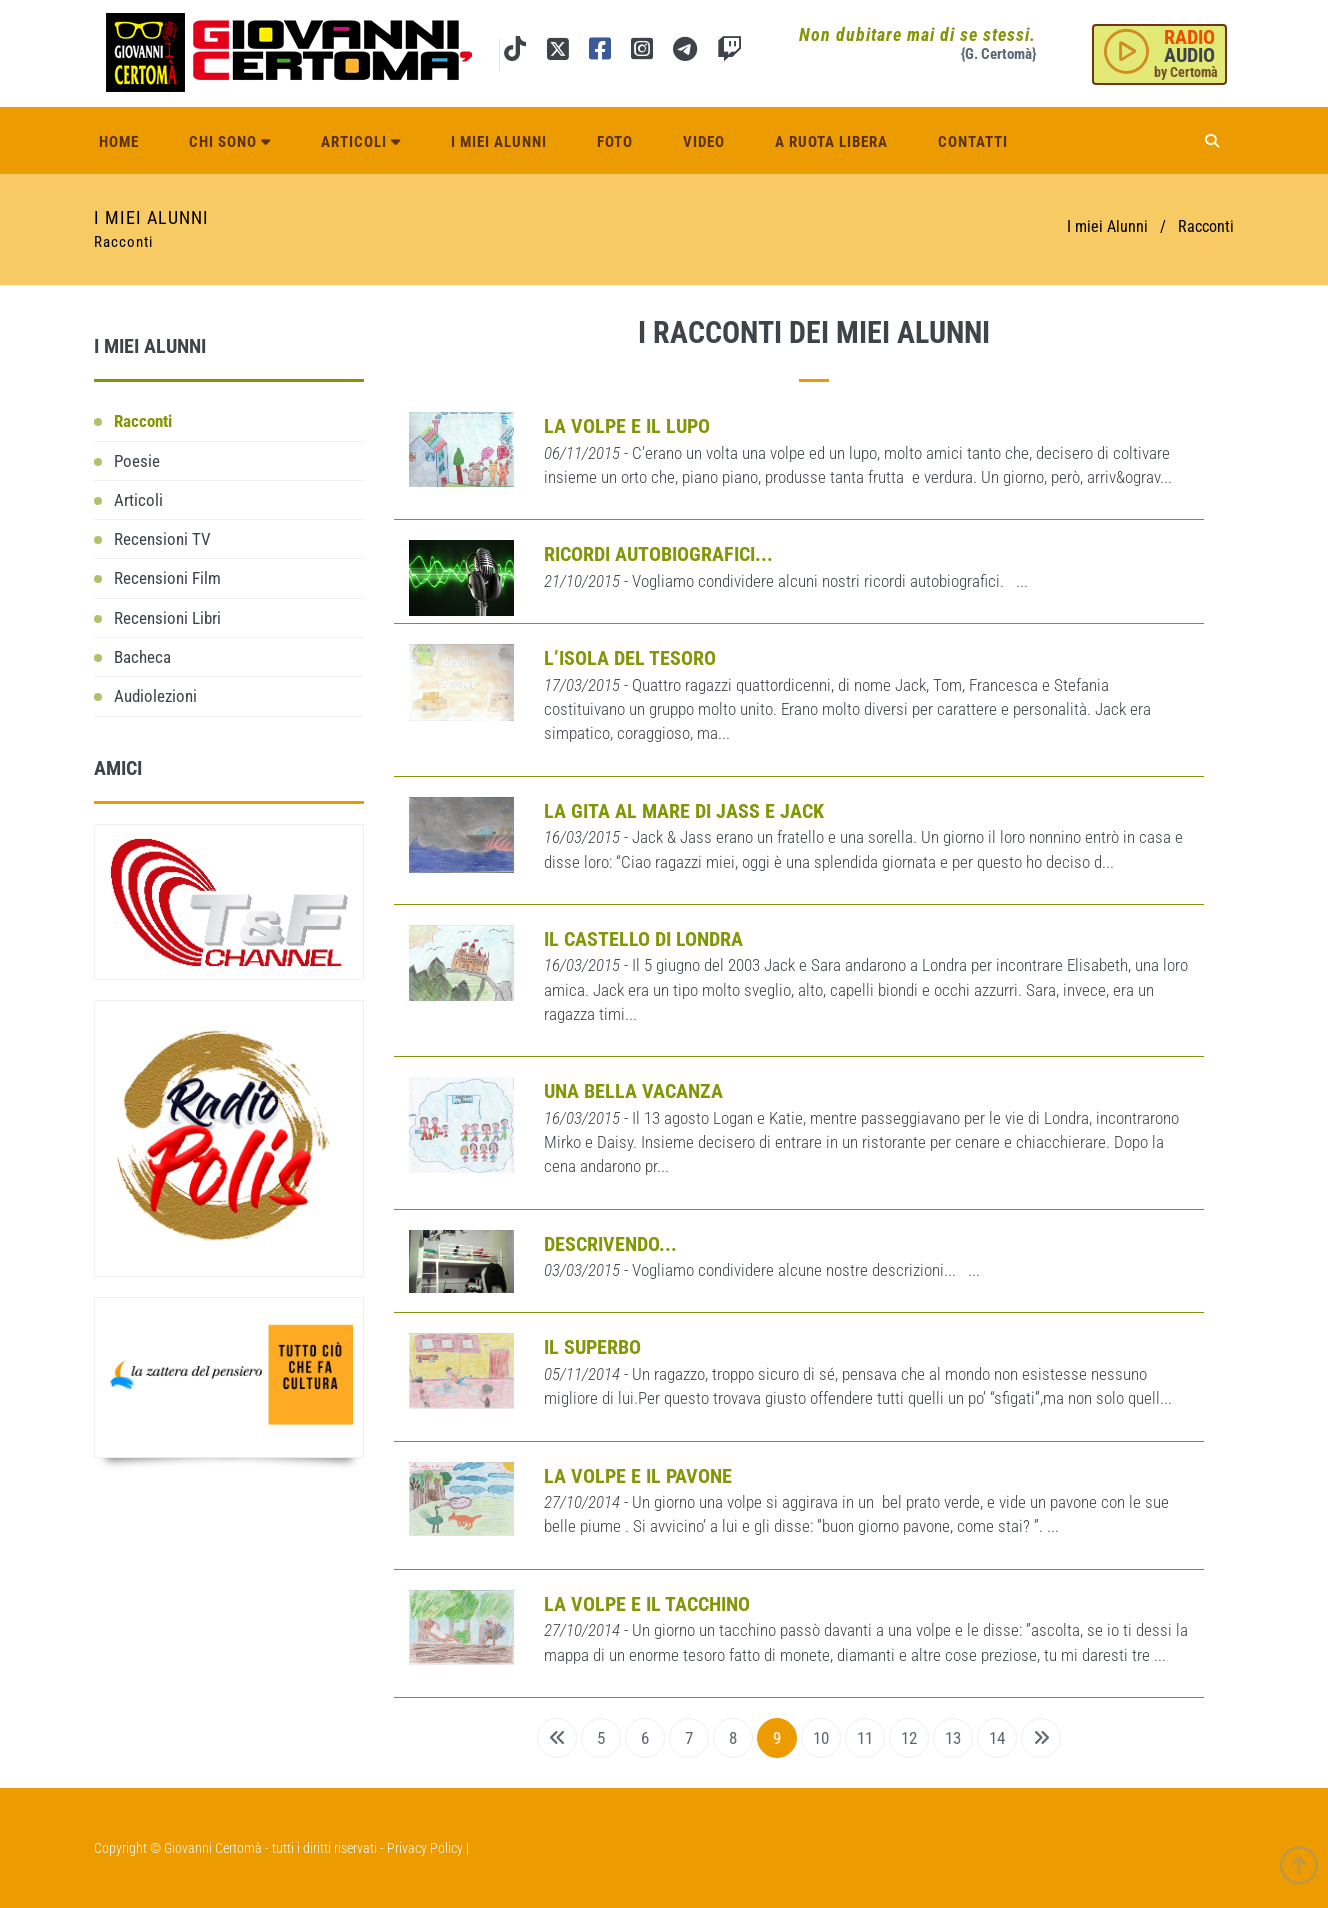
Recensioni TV (162, 539)
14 (997, 1738)
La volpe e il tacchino (647, 1604)
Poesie (137, 461)
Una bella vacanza (633, 1091)
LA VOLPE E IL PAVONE (638, 1476)
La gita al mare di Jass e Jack (684, 811)
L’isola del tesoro (630, 658)
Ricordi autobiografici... (658, 554)
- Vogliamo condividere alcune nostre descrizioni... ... (762, 1270)
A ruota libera (831, 142)
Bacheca (142, 657)
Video (704, 142)
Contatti (973, 142)
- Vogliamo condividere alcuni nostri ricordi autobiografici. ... (786, 581)
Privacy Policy (425, 1848)
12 (909, 1738)
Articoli (361, 142)
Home (119, 142)
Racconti (143, 421)
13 (953, 1738)
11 (865, 1738)
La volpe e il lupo (627, 426)
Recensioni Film (167, 578)
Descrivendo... (610, 1244)
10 (821, 1738)
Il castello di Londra (643, 939)
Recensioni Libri (167, 618)
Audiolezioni (155, 696)
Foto (615, 142)
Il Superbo (592, 1347)
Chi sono (230, 142)
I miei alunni (499, 142)
